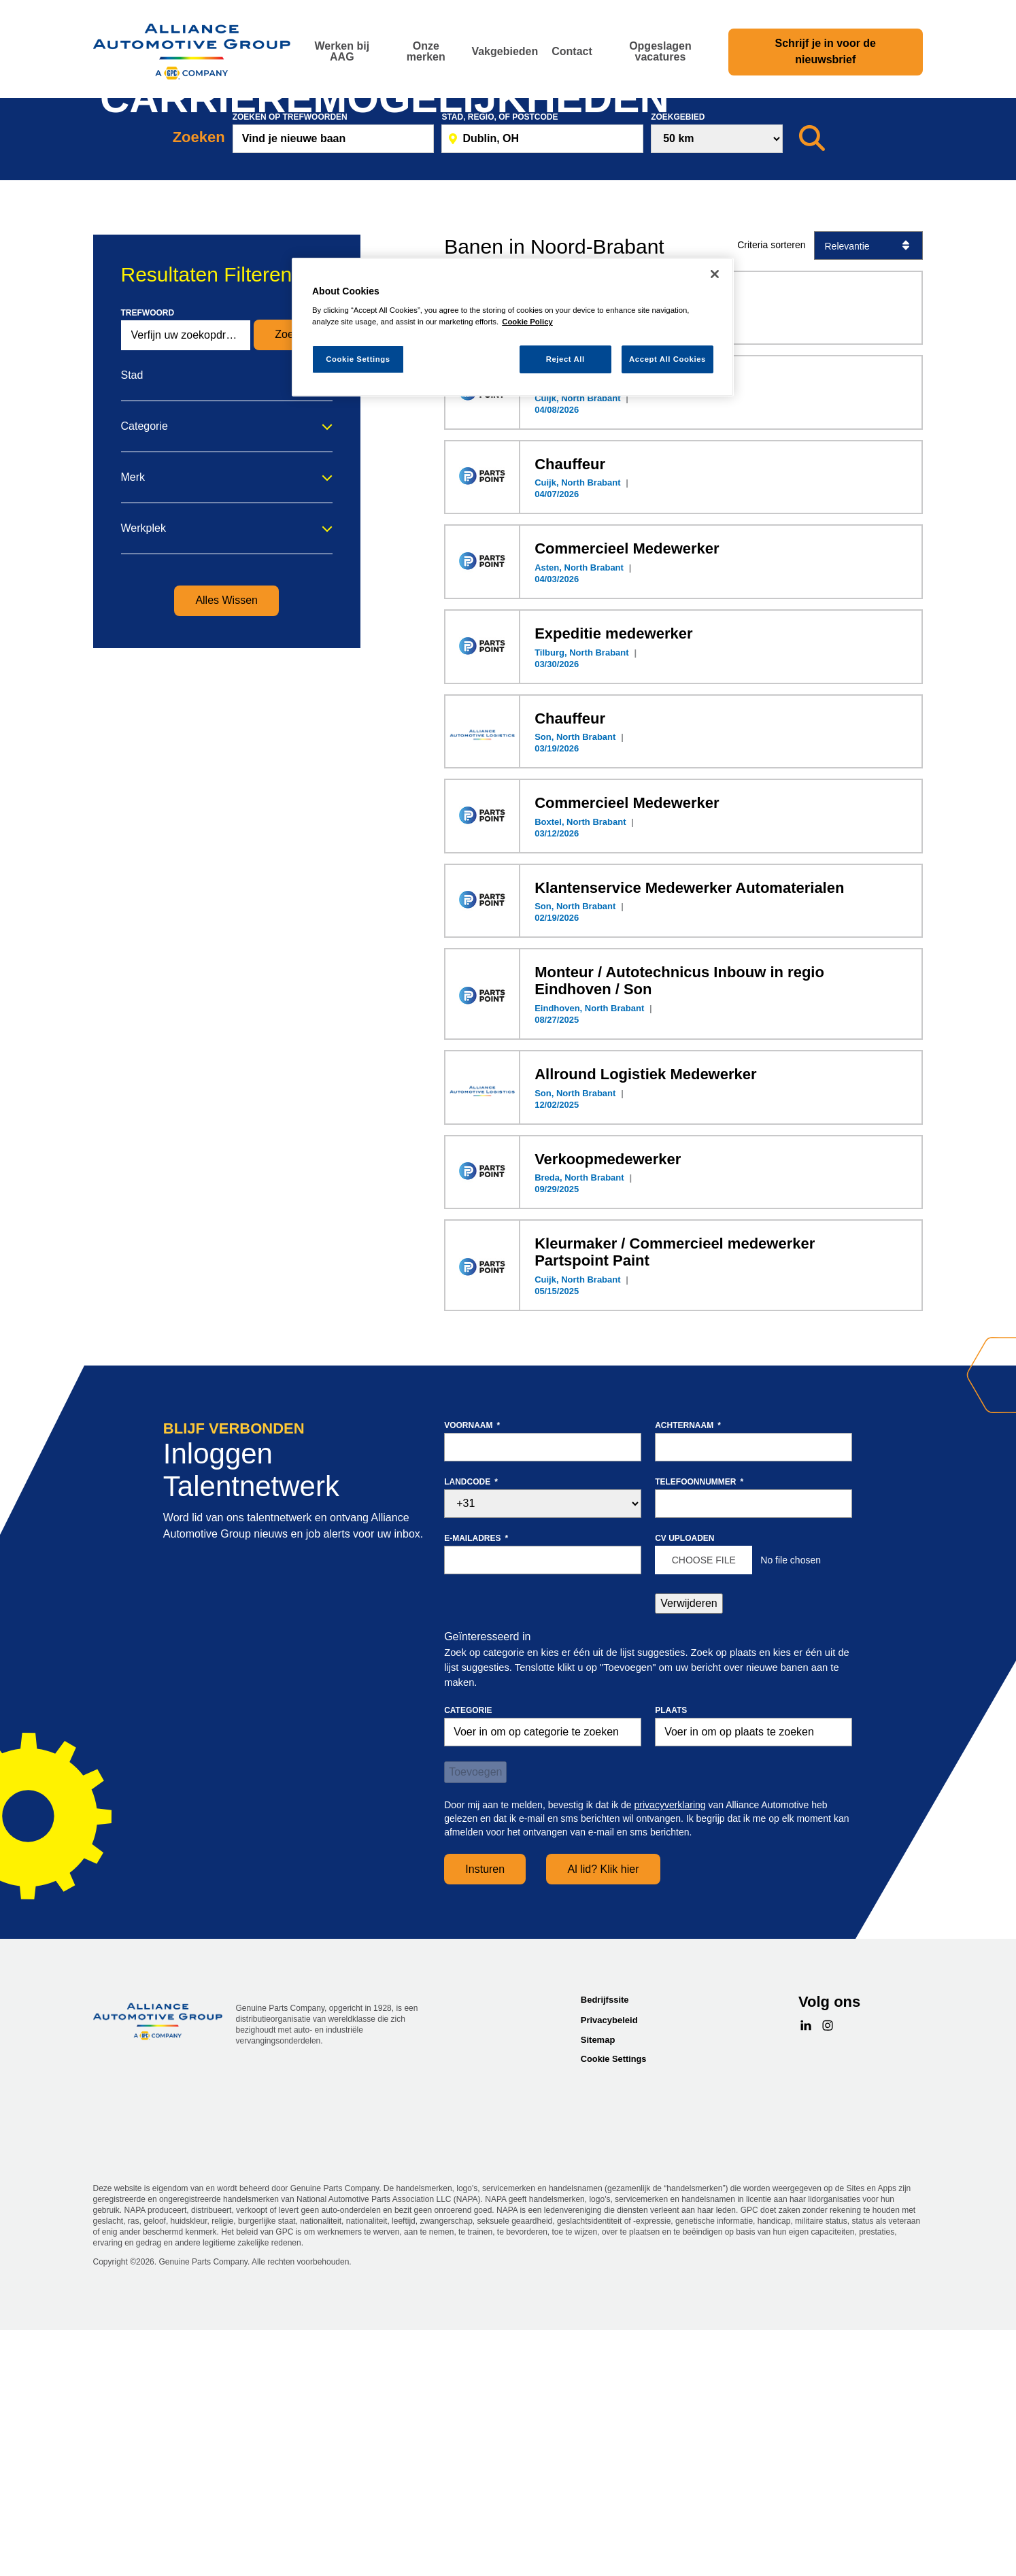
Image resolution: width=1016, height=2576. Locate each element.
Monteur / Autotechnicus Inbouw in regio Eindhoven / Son (679, 1235)
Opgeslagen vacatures (660, 51)
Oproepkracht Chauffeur (621, 633)
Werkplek (143, 781)
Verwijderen (688, 1857)
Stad (132, 628)
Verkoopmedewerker (608, 1412)
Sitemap (598, 2294)
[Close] (715, 274)
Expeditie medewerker (613, 887)
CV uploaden (684, 1792)
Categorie (144, 679)
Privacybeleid (609, 2274)
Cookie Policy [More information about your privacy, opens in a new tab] (527, 322)
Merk (133, 730)
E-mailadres (476, 1791)
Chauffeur (570, 717)
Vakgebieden (504, 51)
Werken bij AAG (341, 51)
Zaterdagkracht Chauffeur (626, 548)
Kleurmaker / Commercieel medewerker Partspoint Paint (675, 1506)
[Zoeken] (812, 392)
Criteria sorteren (771, 499)
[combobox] (753, 1986)
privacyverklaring (670, 2059)
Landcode (471, 1735)
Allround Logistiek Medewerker (645, 1328)
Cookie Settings (614, 2312)
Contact (572, 51)
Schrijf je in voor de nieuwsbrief (825, 51)
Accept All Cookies (667, 359)
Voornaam (472, 1679)
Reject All (565, 359)
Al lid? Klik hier (603, 2123)
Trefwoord (148, 566)
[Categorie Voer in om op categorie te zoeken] (542, 1986)
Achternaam (688, 1679)
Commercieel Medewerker (627, 802)
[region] (513, 327)
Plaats (671, 1964)
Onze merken (426, 51)
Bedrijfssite (605, 2254)
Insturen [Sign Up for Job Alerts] (485, 2123)
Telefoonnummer (699, 1735)
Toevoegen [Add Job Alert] (475, 2026)
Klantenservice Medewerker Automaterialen (689, 1141)
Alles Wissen (226, 854)
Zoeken (293, 588)
